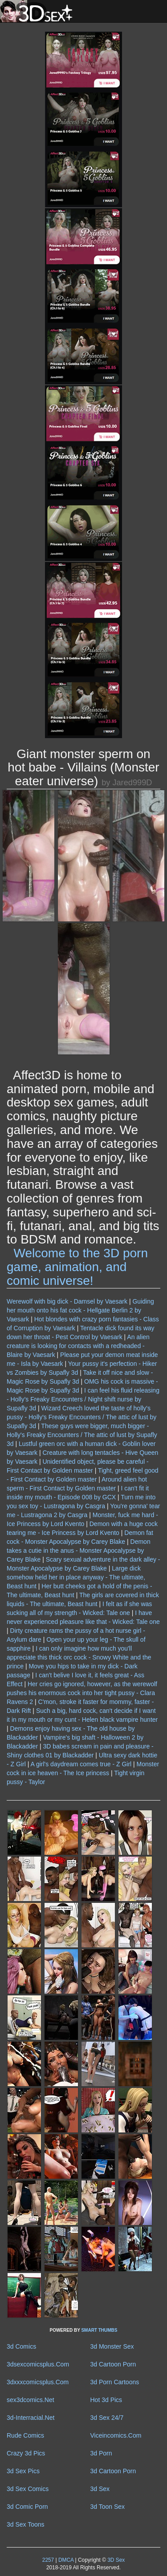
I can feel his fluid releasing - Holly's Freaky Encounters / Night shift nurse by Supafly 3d (83, 1399)
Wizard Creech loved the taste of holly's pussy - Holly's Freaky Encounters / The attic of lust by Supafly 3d (81, 1417)
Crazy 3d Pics (26, 2453)
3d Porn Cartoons (114, 2382)
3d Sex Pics (23, 2471)
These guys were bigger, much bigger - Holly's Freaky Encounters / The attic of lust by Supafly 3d (82, 1434)
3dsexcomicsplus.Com (38, 2364)
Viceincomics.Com (116, 2435)
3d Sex (100, 2488)
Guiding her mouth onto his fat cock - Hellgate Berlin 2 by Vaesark (80, 1310)
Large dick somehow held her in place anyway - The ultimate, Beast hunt (76, 1577)
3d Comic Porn (27, 2506)
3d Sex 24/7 (107, 2417)
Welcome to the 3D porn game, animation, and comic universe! (77, 1267)
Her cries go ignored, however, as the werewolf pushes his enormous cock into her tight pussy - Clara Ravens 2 (82, 1692)
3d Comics (21, 2346)
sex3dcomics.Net (30, 2399)
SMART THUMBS (99, 2330)
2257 (48, 2560)
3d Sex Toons (26, 2524)
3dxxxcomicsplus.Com (38, 2382)
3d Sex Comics (28, 2488)
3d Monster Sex (112, 2346)
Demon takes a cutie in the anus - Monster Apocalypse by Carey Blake (79, 1550)
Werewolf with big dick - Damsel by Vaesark (67, 1301)
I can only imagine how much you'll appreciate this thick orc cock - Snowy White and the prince (79, 1657)
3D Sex (115, 2560)
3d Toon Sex (107, 2506)
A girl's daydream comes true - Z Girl (80, 1764)
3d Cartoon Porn (113, 2364)
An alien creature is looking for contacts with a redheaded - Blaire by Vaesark (78, 1345)
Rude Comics (25, 2435)
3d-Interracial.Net (30, 2417)
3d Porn (101, 2453)
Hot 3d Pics (106, 2399)
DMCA (65, 2560)
